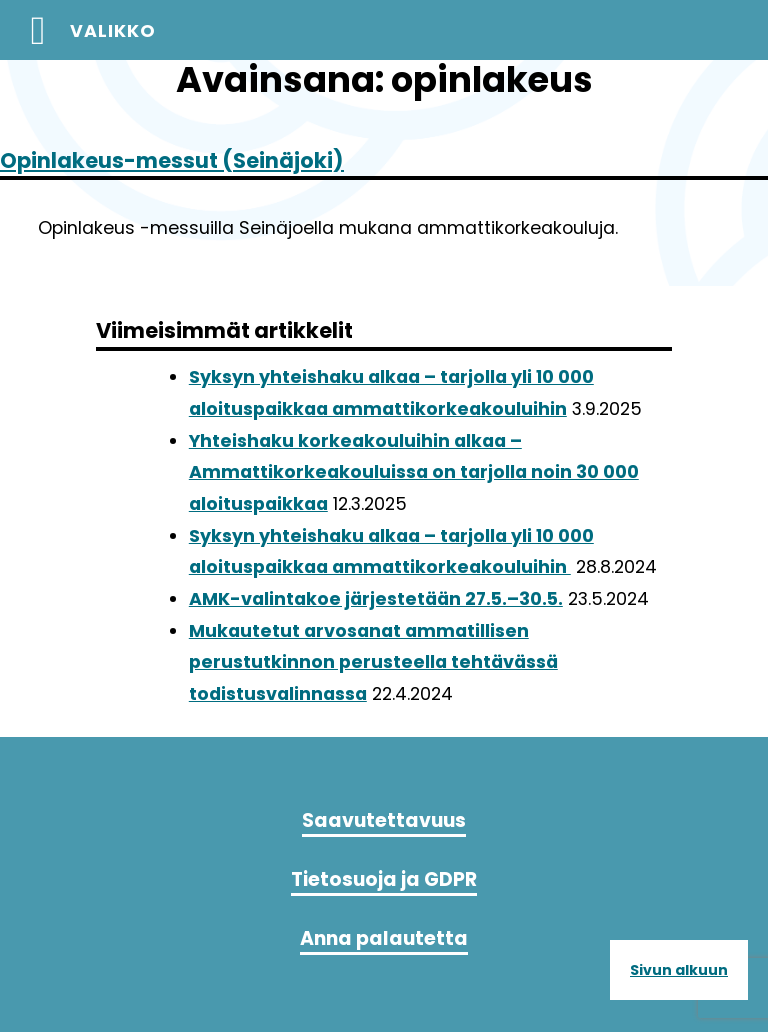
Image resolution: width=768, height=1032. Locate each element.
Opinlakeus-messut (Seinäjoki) (172, 160)
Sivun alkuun (679, 970)
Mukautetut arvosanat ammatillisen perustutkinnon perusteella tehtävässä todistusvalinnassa (373, 662)
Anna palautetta (384, 938)
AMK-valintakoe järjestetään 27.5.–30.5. (376, 599)
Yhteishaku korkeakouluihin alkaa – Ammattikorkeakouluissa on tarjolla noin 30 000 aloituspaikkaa (414, 472)
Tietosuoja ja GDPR (384, 879)
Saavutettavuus (384, 820)
